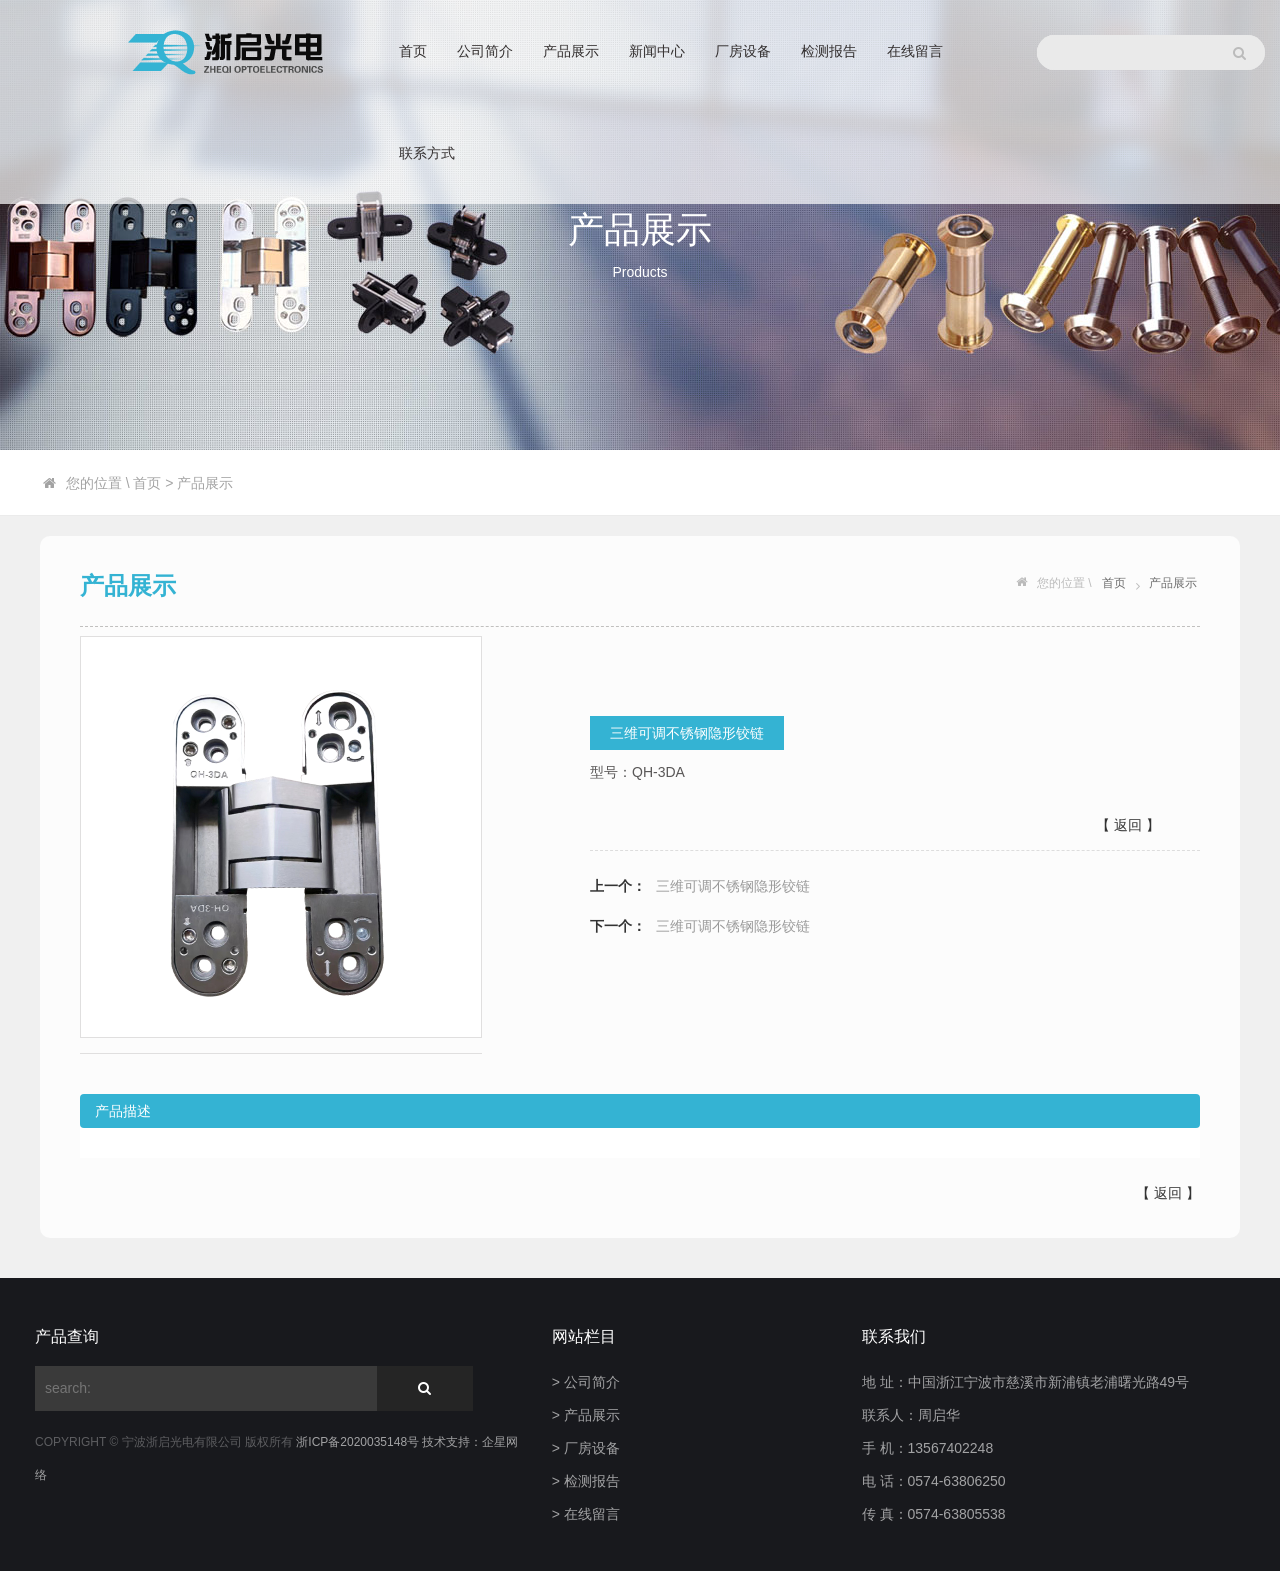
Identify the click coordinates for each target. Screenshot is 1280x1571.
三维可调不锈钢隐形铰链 (733, 886)
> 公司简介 (586, 1382)
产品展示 (571, 51)
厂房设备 (743, 51)
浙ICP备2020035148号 (359, 1442)
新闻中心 (657, 51)
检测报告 (829, 51)
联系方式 (427, 153)
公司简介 (485, 51)
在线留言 (915, 51)
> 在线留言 (586, 1514)
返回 (1168, 1193)
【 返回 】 (1128, 825)
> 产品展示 (586, 1415)
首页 (413, 51)
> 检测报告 (586, 1481)
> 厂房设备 (586, 1448)
